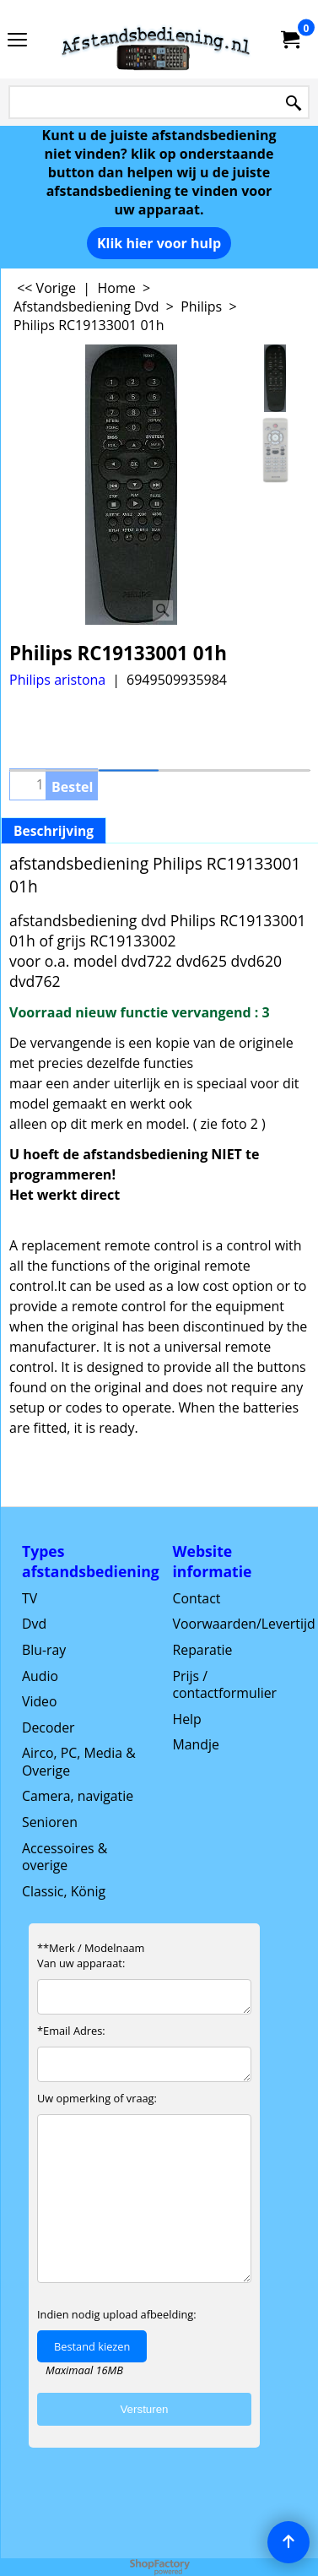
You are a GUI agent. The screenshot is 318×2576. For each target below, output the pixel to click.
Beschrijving (53, 831)
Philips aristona (57, 679)
